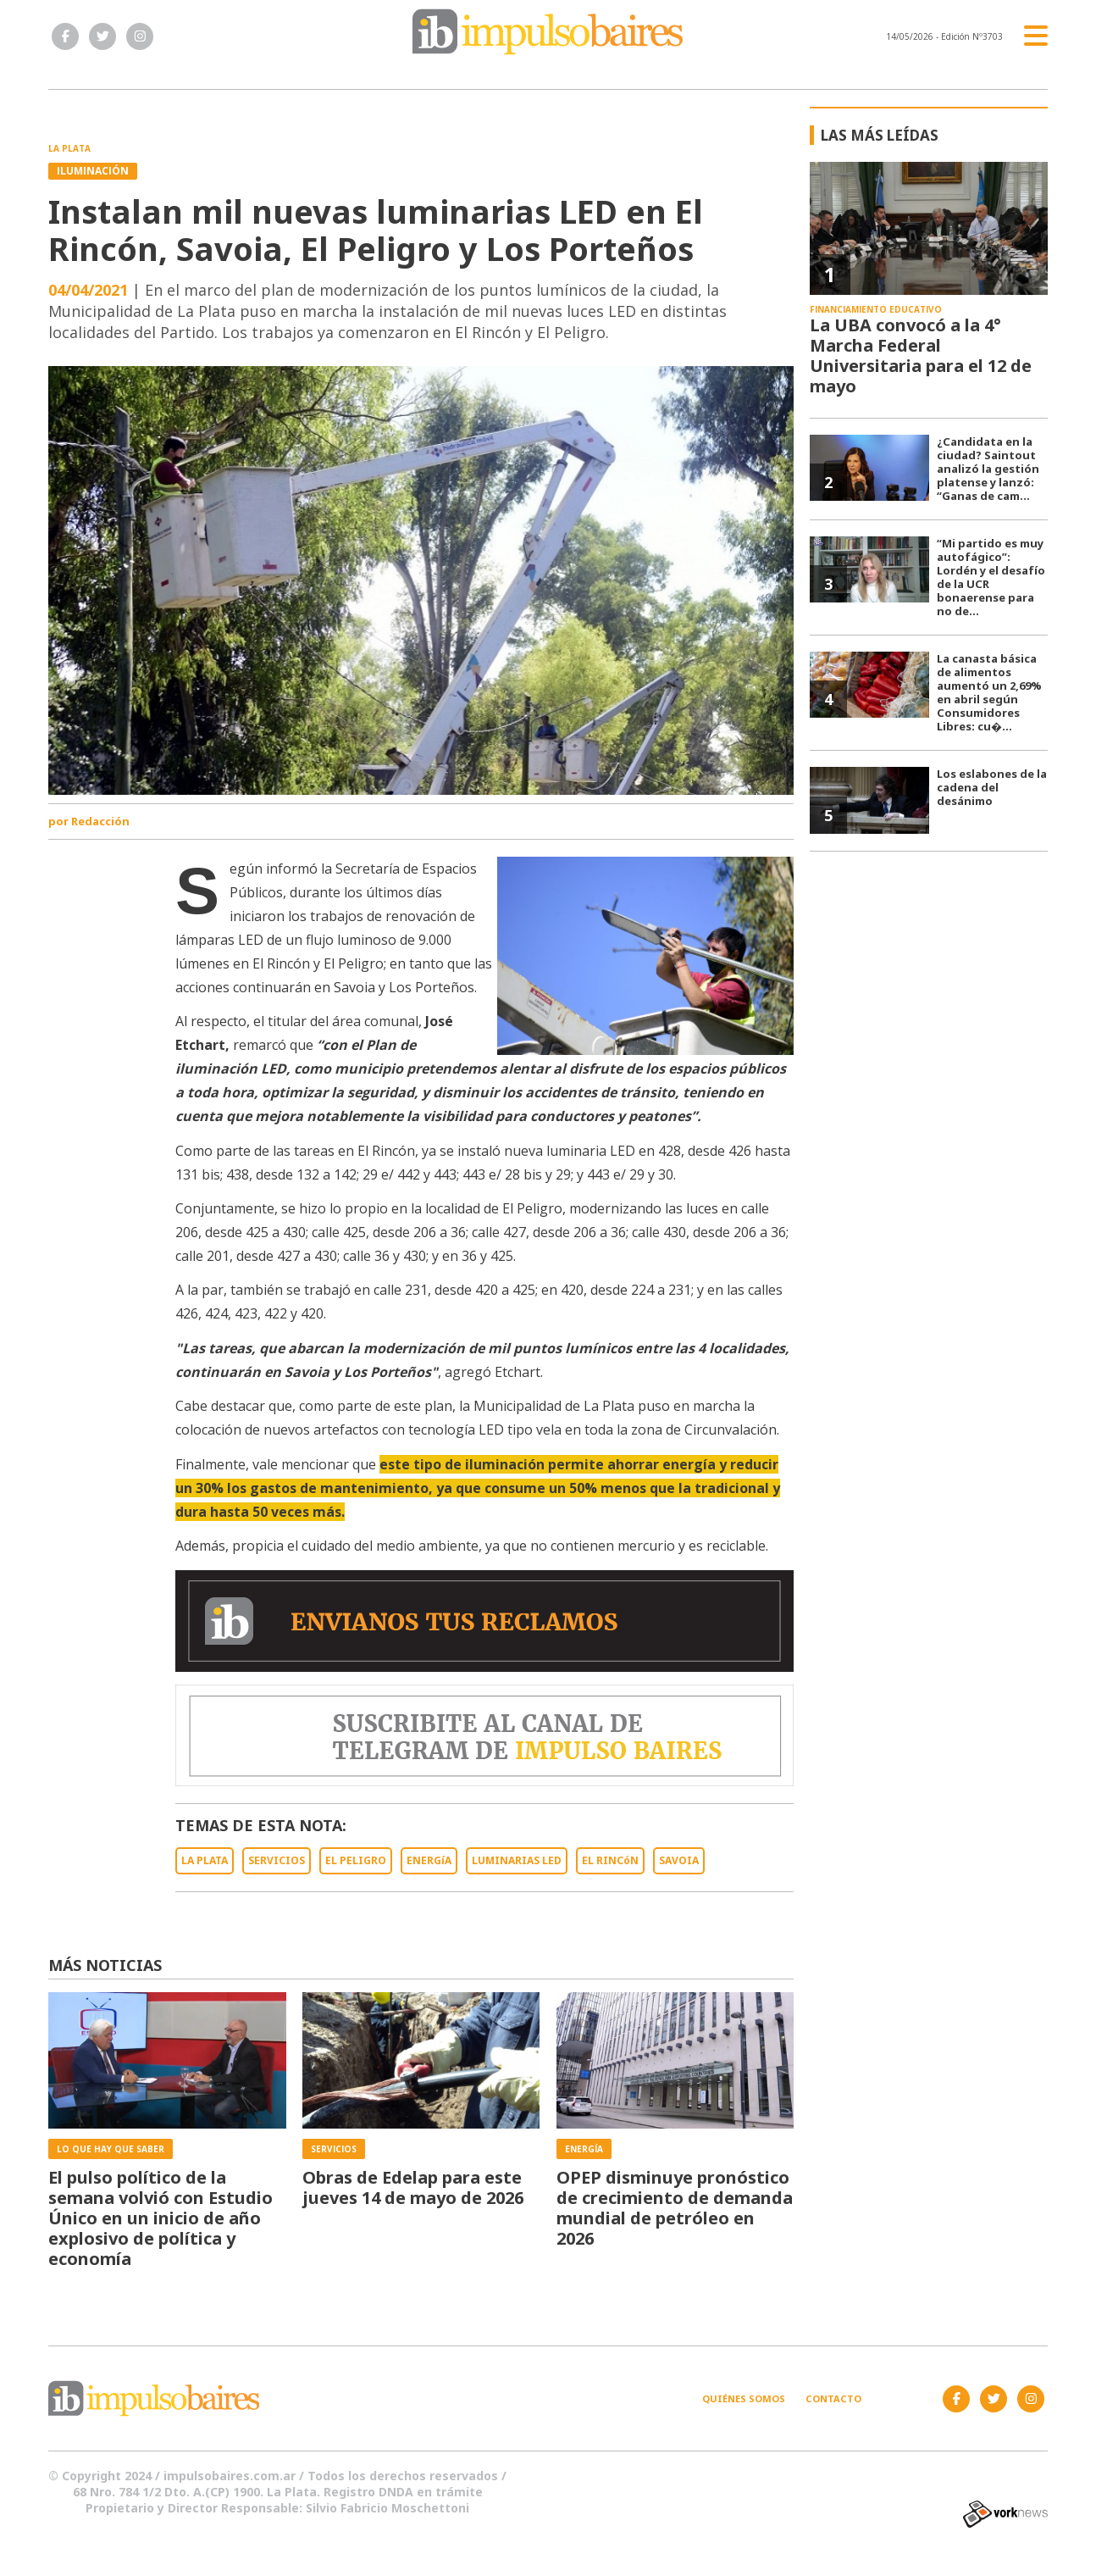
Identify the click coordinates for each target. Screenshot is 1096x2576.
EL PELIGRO (355, 1860)
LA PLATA (204, 1860)
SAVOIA (679, 1860)
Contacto (833, 2398)
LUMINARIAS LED (517, 1860)
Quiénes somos (743, 2398)
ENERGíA (429, 1860)
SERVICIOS (276, 1860)
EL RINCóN (610, 1860)
